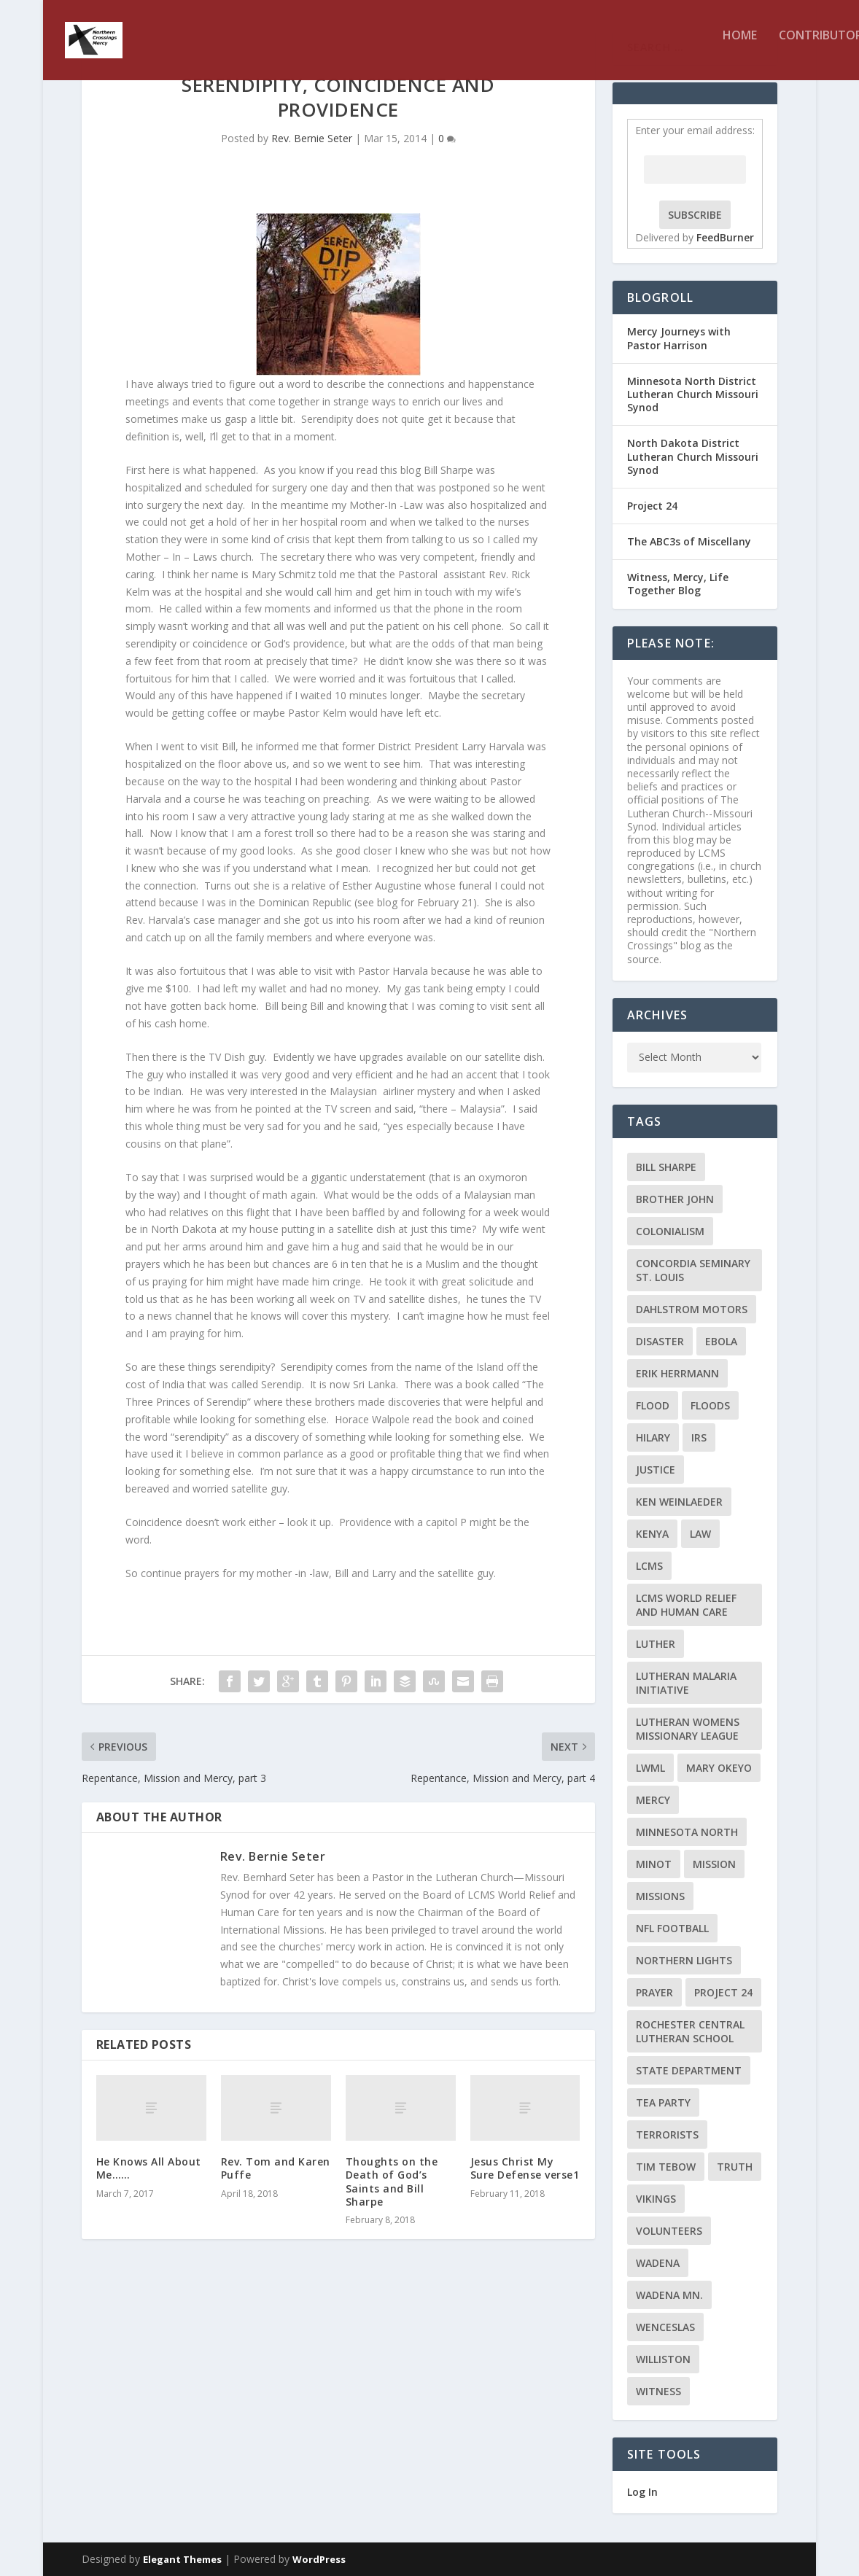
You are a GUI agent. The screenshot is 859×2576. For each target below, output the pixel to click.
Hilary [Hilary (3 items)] (653, 1437)
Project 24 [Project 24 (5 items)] (723, 1992)
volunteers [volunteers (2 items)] (669, 2231)
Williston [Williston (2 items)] (663, 2359)
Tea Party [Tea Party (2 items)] (663, 2102)
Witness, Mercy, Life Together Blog (677, 583)
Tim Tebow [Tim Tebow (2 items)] (666, 2167)
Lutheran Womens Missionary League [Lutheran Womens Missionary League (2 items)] (687, 1729)
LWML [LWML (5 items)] (650, 1768)
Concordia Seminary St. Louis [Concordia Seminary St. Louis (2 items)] (693, 1270)
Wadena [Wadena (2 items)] (658, 2263)
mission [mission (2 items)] (714, 1864)
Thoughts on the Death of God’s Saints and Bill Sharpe (392, 2182)
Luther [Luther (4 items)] (655, 1644)
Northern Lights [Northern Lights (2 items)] (684, 1960)
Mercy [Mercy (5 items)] (653, 1800)
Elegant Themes (182, 2559)
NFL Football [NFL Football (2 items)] (672, 1928)
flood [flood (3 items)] (652, 1405)
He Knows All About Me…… (148, 2168)
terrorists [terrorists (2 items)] (667, 2134)
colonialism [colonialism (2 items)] (670, 1231)
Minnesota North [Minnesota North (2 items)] (687, 1832)
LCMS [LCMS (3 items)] (649, 1566)
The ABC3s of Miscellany (689, 541)
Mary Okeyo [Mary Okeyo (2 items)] (719, 1768)
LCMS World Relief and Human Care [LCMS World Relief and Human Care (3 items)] (686, 1605)
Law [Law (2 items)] (700, 1534)
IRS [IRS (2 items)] (699, 1437)
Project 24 (652, 506)
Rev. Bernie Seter (311, 138)
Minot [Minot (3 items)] (654, 1864)
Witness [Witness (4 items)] (658, 2391)
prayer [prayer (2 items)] (654, 1992)
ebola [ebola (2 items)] (721, 1341)
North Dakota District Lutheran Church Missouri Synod (692, 456)
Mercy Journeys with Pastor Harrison (679, 337)
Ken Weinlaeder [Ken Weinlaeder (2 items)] (679, 1502)
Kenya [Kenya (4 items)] (652, 1534)
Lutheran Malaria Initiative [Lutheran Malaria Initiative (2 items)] (686, 1683)
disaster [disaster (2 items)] (660, 1341)
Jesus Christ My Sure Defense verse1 (525, 2168)
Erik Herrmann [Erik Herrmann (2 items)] (677, 1373)
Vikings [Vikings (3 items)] (656, 2199)
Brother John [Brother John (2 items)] (675, 1199)
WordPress (319, 2559)
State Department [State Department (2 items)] (689, 2070)
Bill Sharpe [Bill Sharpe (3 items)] (666, 1167)
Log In (642, 2492)
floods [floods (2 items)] (710, 1405)
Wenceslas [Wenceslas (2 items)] (665, 2327)
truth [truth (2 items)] (735, 2167)
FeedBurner (725, 237)
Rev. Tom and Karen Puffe (275, 2168)
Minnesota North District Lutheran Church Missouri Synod (692, 394)
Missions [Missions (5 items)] (660, 1896)
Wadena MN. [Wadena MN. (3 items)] (669, 2295)
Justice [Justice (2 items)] (655, 1469)
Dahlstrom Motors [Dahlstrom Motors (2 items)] (691, 1309)
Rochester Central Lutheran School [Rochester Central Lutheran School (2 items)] (690, 2031)
